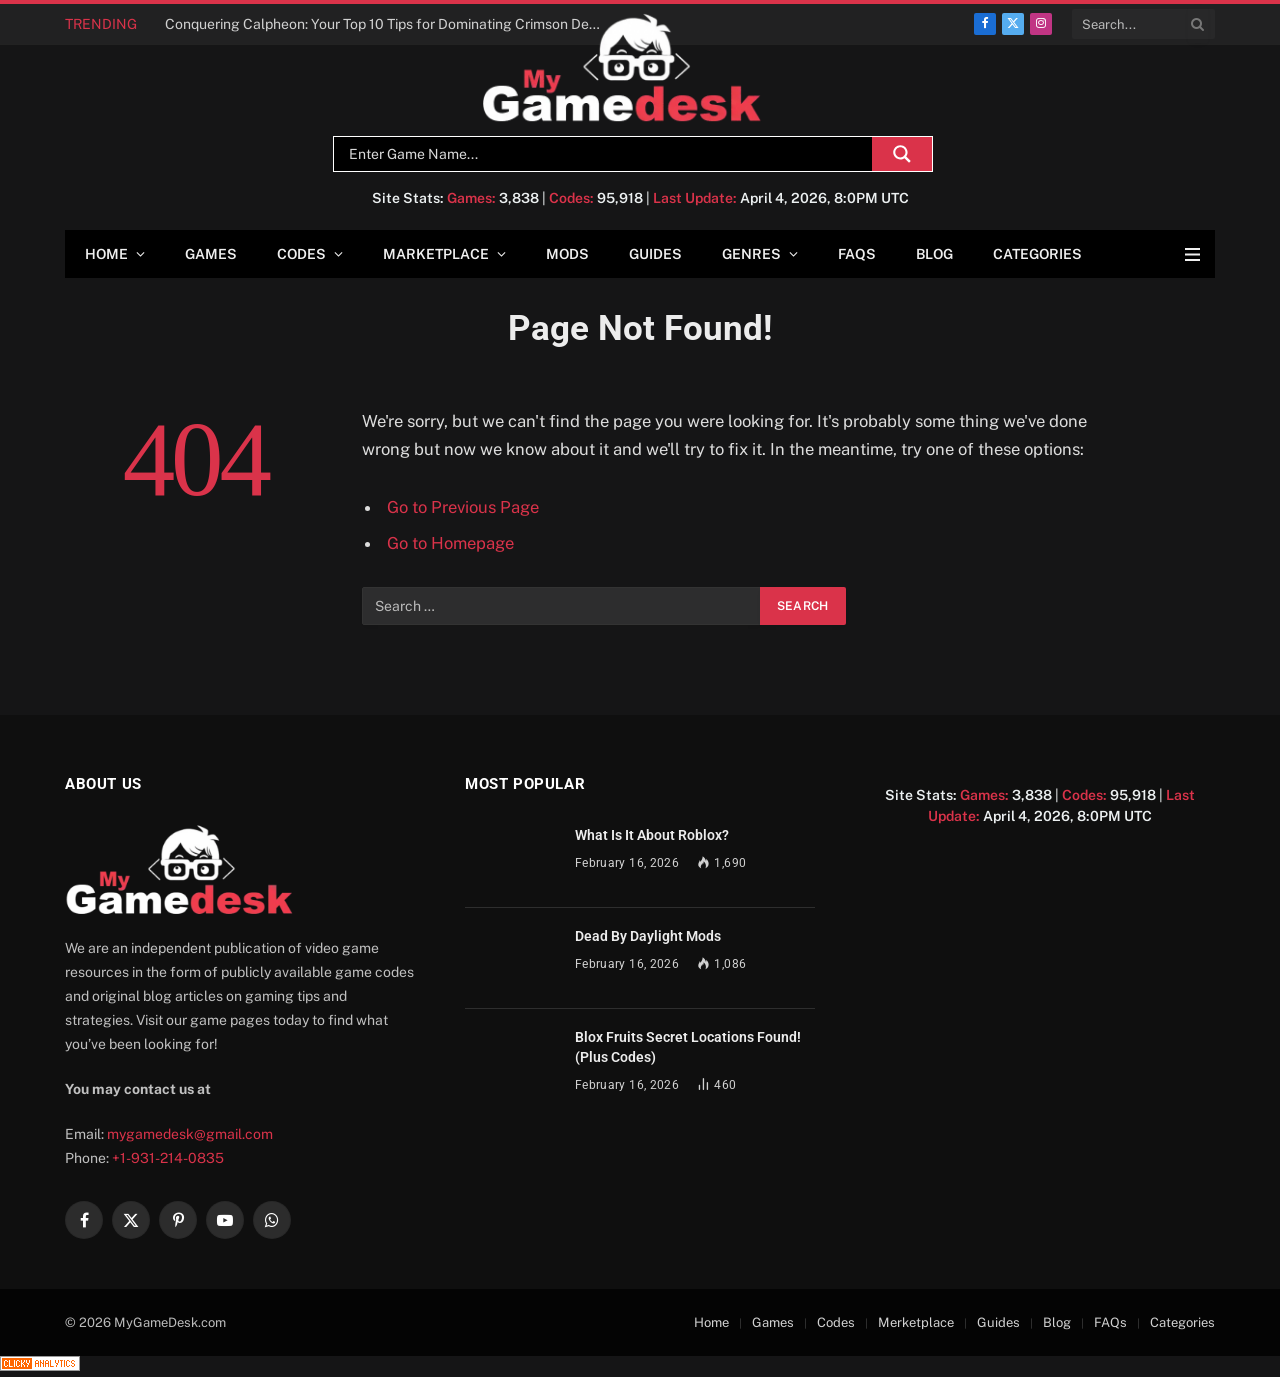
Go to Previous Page (463, 507)
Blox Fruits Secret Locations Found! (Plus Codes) (688, 1047)
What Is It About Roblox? (652, 835)
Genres (751, 254)
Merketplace (916, 1322)
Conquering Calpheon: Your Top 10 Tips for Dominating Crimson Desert (389, 24)
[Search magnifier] (902, 154)
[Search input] (608, 154)
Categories (1037, 254)
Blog (934, 254)
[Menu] (1192, 254)
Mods (567, 254)
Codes (301, 254)
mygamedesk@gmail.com (190, 1134)
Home (106, 254)
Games (211, 254)
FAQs (857, 254)
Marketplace (436, 254)
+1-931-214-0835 (168, 1158)
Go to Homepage (450, 543)
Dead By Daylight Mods (648, 936)
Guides (655, 254)
